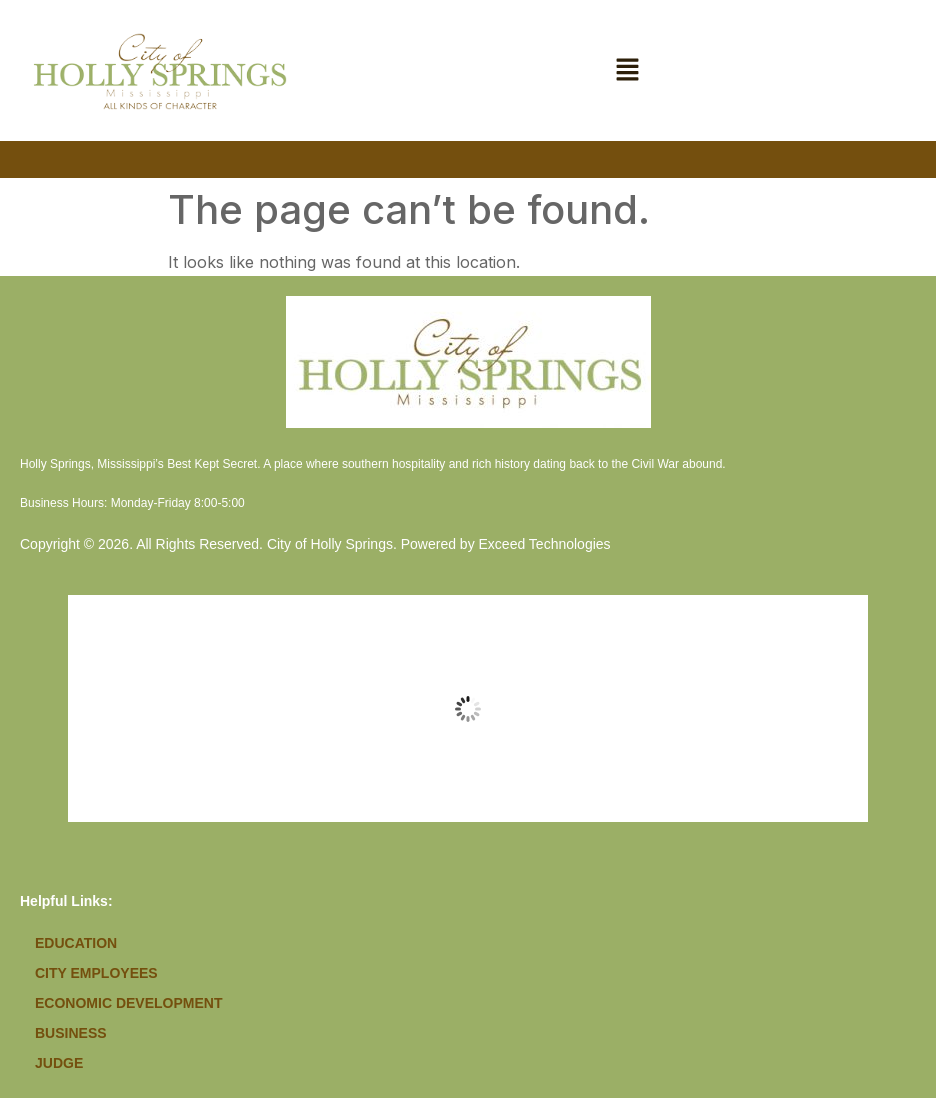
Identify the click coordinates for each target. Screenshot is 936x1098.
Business (71, 1033)
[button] (628, 70)
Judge (59, 1063)
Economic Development (128, 1003)
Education (76, 943)
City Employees (96, 973)
